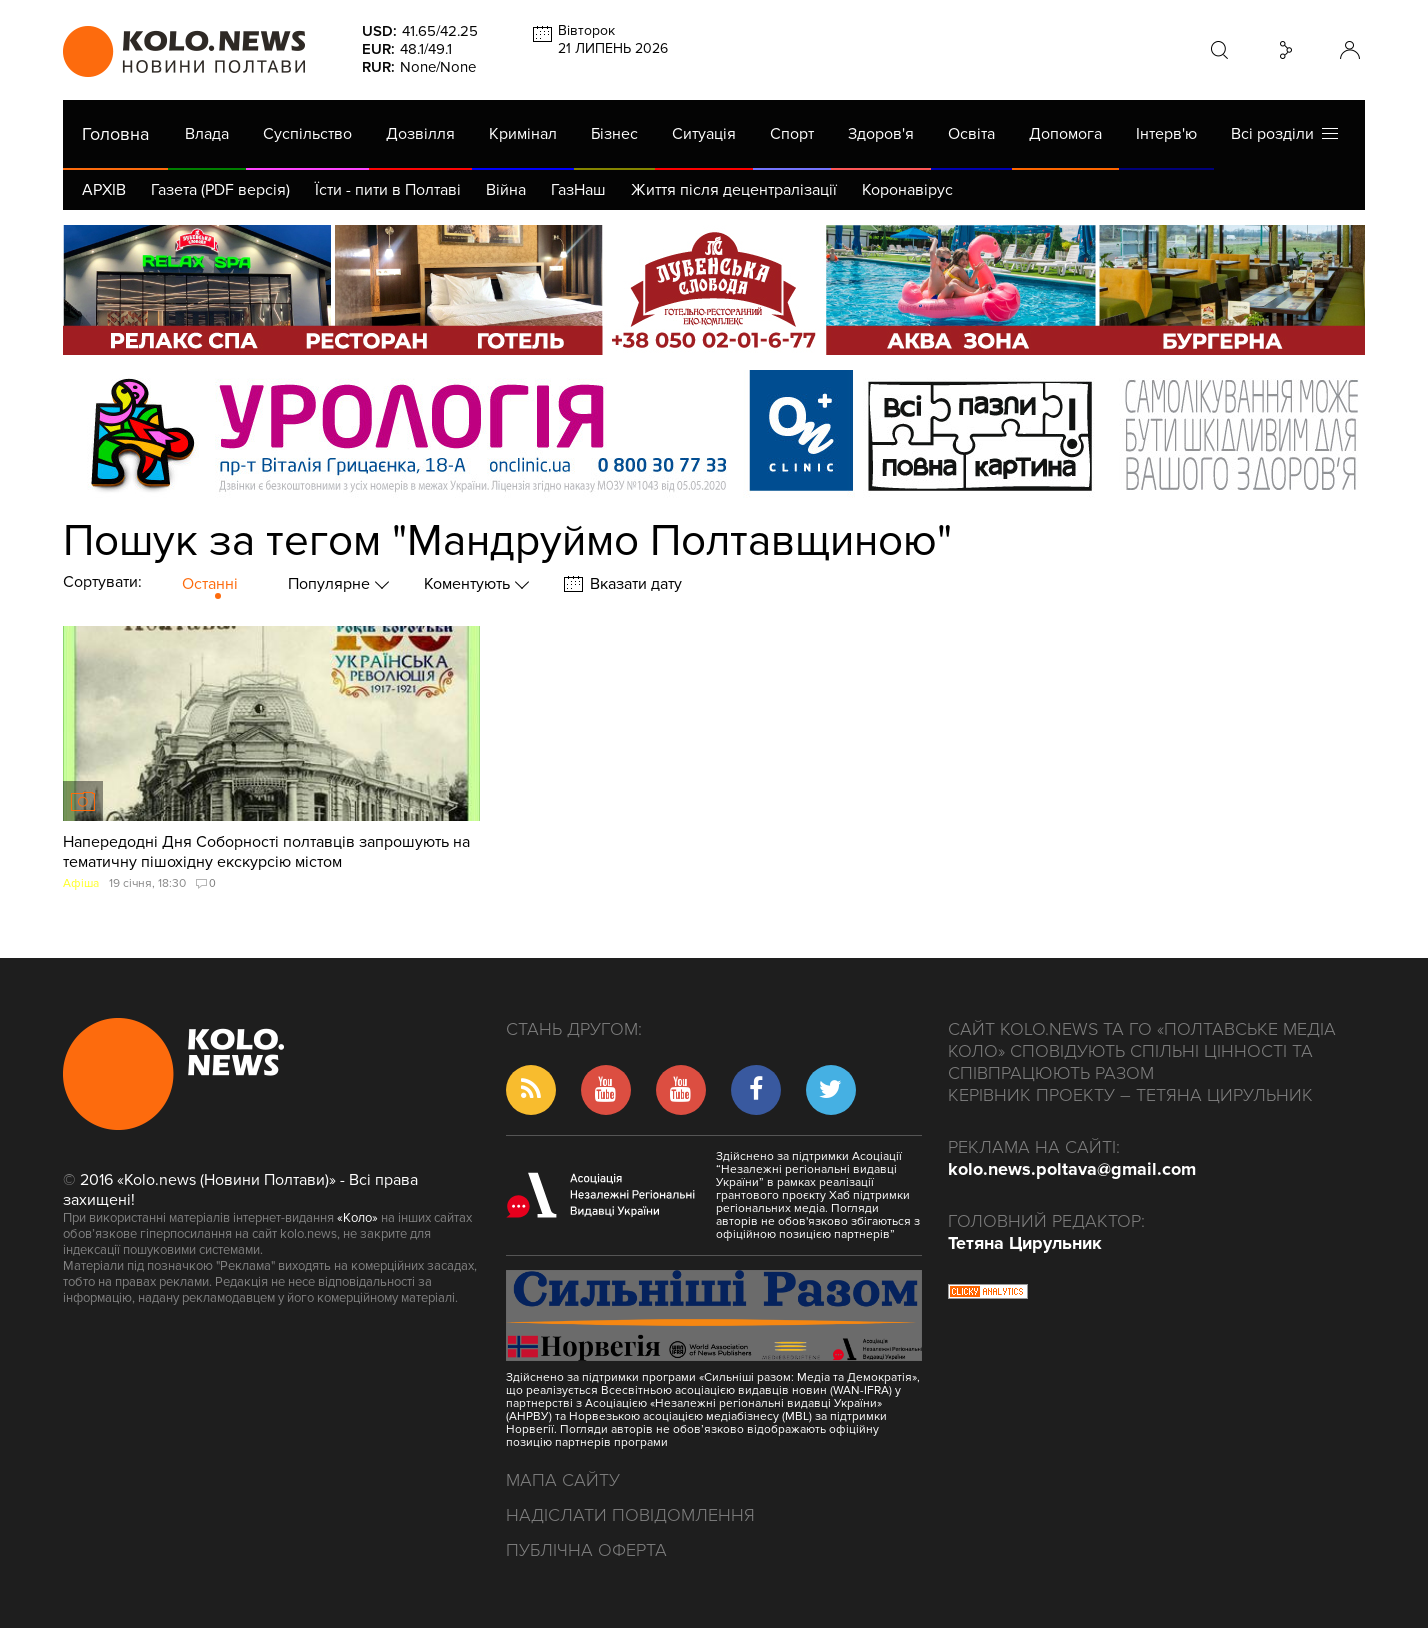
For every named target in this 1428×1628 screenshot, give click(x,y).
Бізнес (614, 134)
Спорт (792, 134)
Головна (115, 134)
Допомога (1065, 134)
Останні (210, 584)
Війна (506, 190)
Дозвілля (420, 134)
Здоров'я (881, 134)
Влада (207, 134)
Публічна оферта (586, 1550)
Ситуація (704, 134)
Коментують (469, 584)
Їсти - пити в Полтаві (388, 190)
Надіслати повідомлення (630, 1515)
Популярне (331, 584)
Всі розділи (1284, 133)
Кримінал (523, 134)
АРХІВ (104, 190)
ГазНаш (578, 190)
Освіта (971, 134)
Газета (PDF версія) (220, 190)
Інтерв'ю (1166, 134)
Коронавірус (907, 190)
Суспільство (307, 134)
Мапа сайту (563, 1480)
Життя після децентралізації (734, 190)
